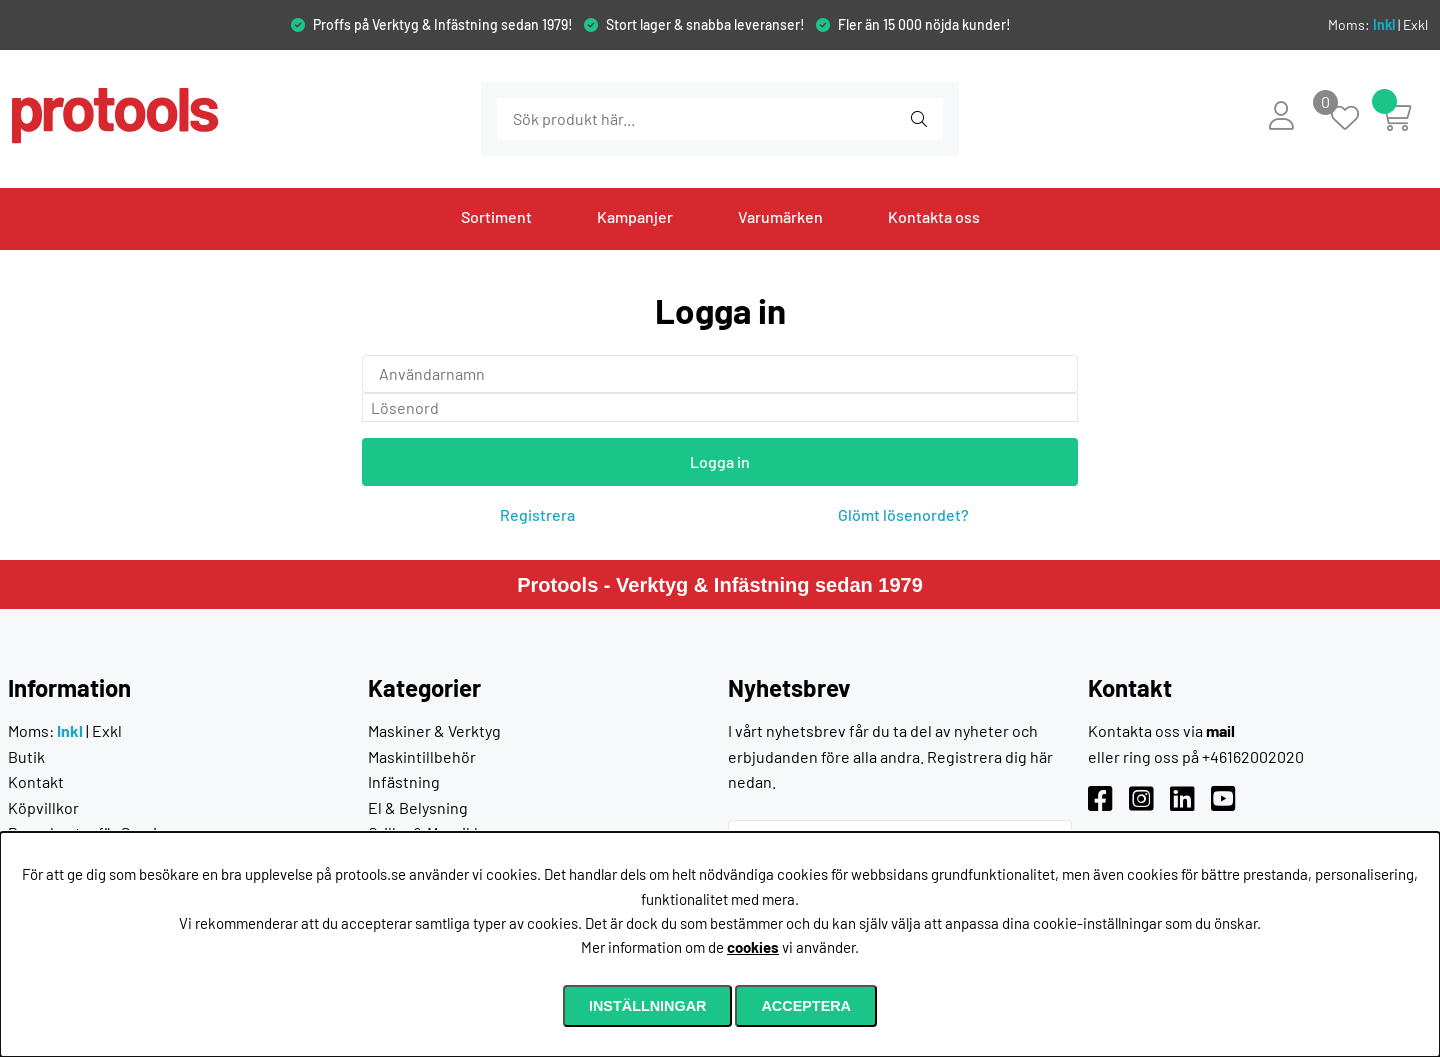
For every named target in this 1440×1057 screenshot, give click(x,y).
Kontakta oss (934, 216)
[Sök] (605, 119)
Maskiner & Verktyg (434, 730)
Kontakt (36, 781)
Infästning (404, 781)
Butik (26, 756)
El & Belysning (418, 807)
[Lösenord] (720, 408)
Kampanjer (635, 216)
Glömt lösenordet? (903, 514)
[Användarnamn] (720, 374)
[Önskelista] (1355, 119)
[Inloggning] (1281, 115)
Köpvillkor (43, 807)
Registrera (537, 514)
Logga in (720, 461)
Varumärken (780, 216)
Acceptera (806, 1006)
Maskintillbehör (422, 756)
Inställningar (648, 1006)
